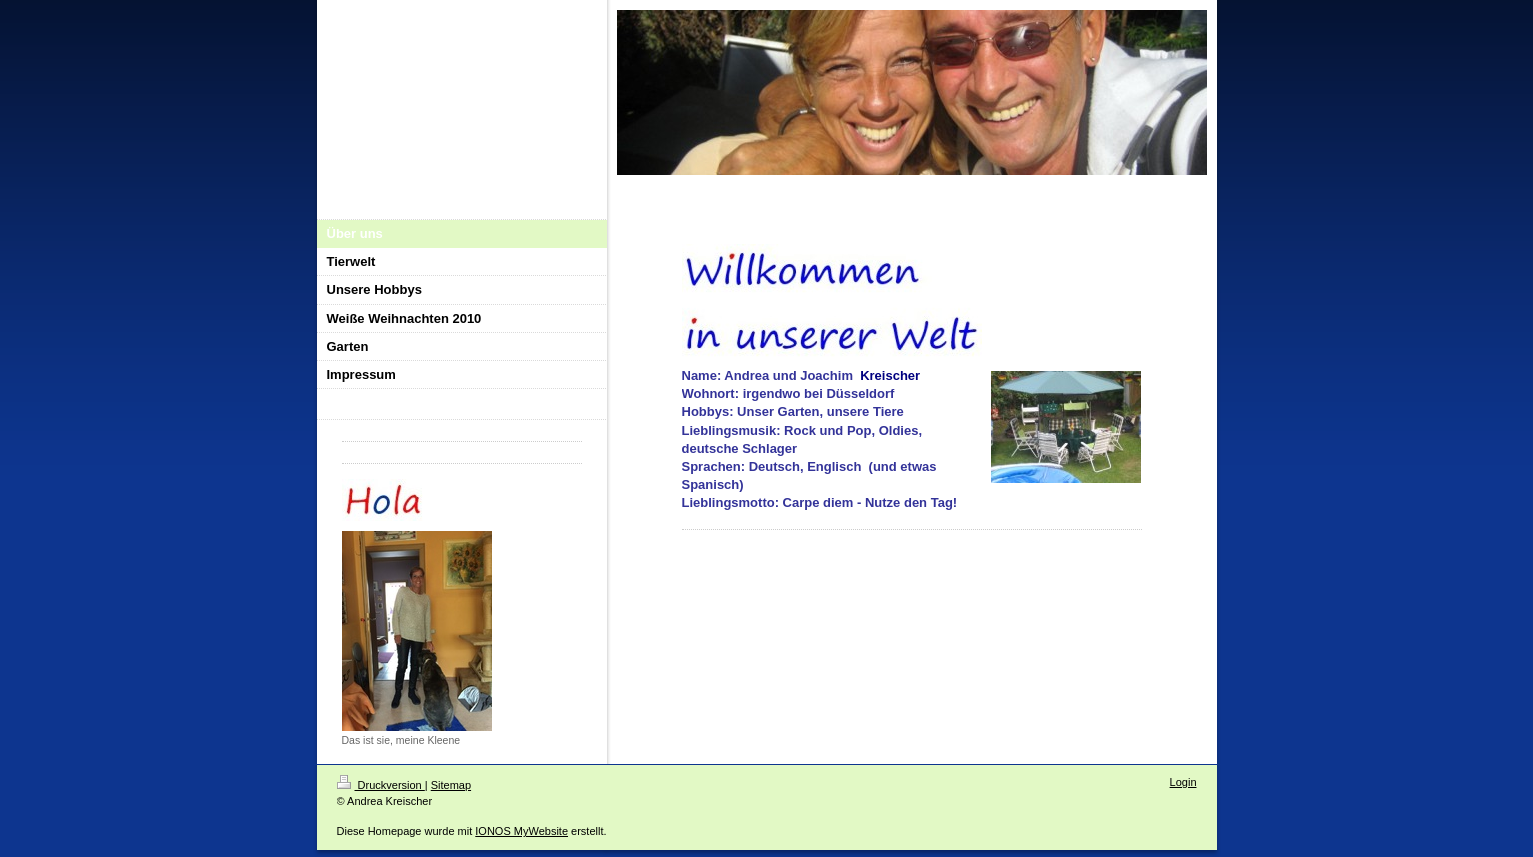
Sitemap (451, 785)
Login (1183, 782)
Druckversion (381, 785)
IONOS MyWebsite (521, 831)
